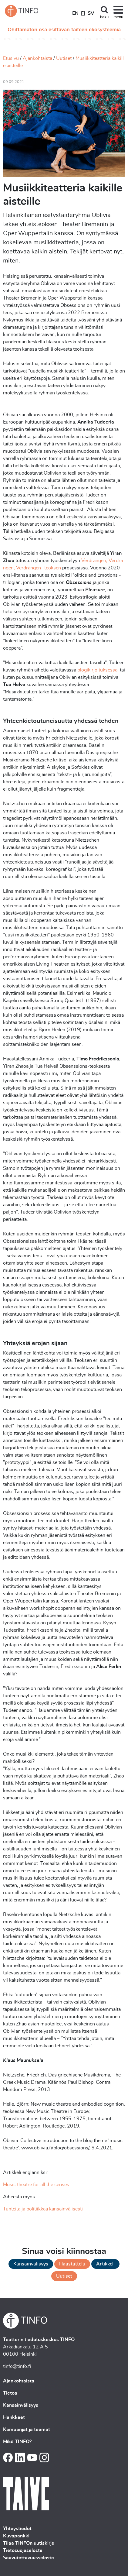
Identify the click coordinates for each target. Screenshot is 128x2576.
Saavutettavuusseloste (28, 2557)
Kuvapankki (16, 2535)
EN (75, 13)
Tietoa (10, 2393)
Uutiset (64, 58)
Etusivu (11, 58)
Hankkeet (14, 2417)
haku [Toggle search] (104, 17)
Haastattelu (72, 2264)
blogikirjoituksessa (97, 670)
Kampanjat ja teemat (26, 2429)
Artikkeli (105, 2264)
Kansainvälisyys (30, 2264)
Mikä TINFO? (17, 2441)
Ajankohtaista (37, 58)
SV (91, 13)
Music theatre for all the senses (36, 2184)
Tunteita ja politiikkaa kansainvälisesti (43, 2209)
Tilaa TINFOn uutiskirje (28, 2543)
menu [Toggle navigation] (118, 17)
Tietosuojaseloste (22, 2550)
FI (83, 13)
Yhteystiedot (17, 2528)
